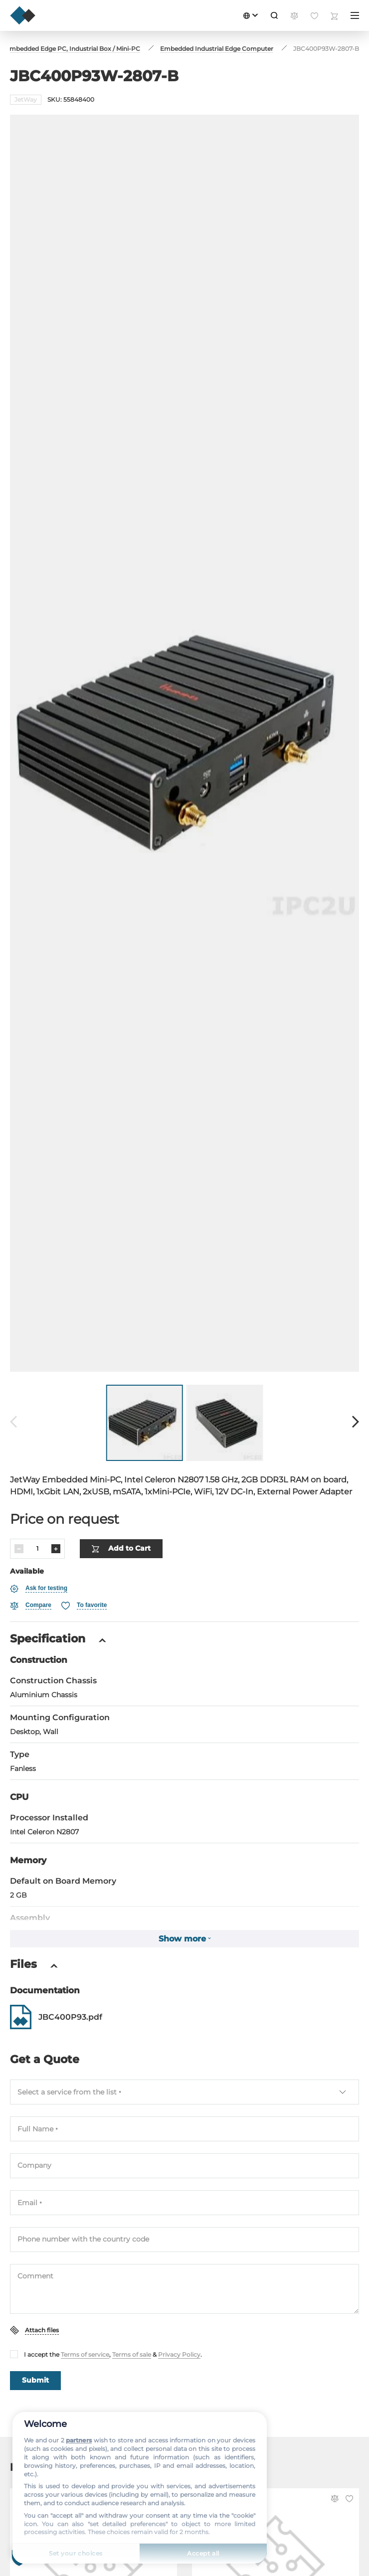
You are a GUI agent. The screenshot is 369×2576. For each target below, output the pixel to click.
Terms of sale (131, 2322)
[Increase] (55, 1516)
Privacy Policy (179, 2322)
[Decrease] (18, 1516)
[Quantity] (37, 1516)
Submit (35, 2347)
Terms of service (85, 2322)
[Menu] (355, 15)
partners (79, 2440)
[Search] (274, 15)
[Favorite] (84, 1573)
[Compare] (30, 1573)
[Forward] (355, 1390)
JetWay (25, 99)
